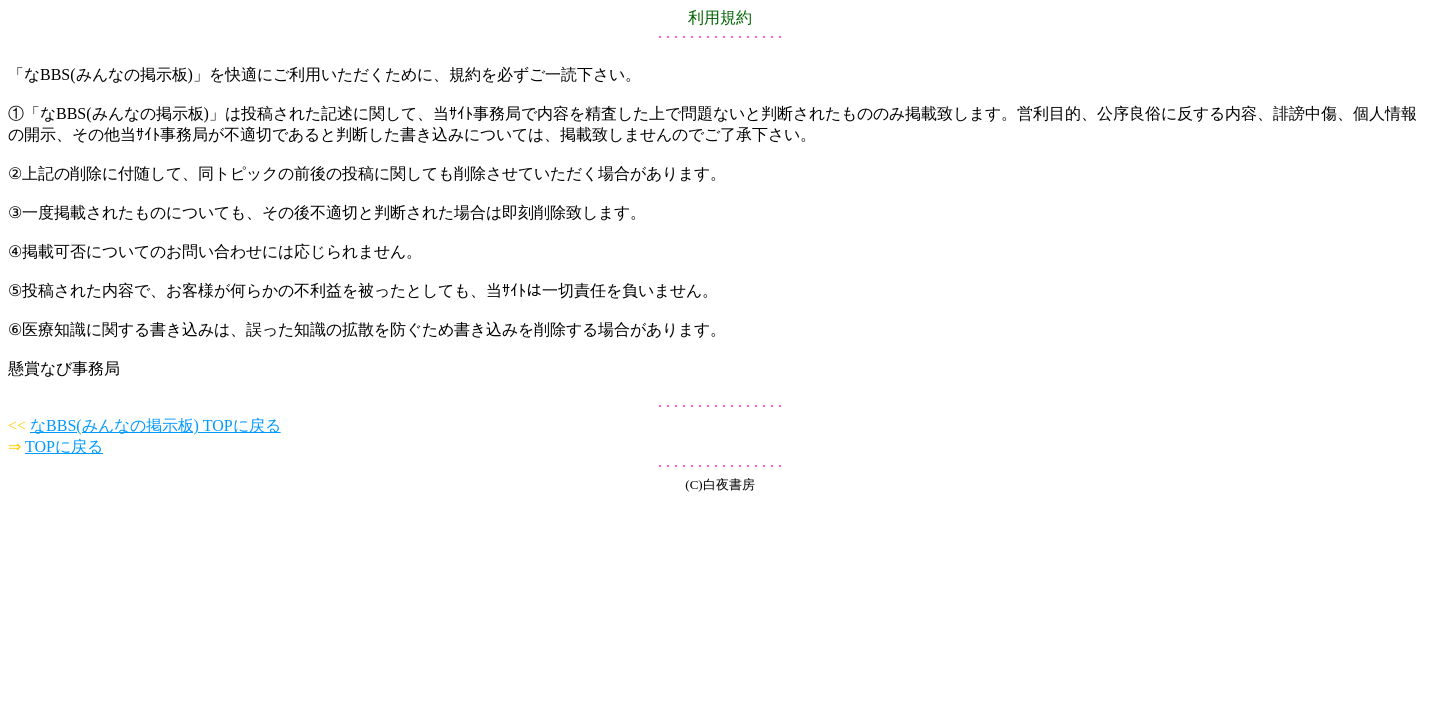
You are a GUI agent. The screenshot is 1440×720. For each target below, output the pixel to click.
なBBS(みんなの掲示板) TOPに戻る (155, 425)
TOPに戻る (64, 446)
